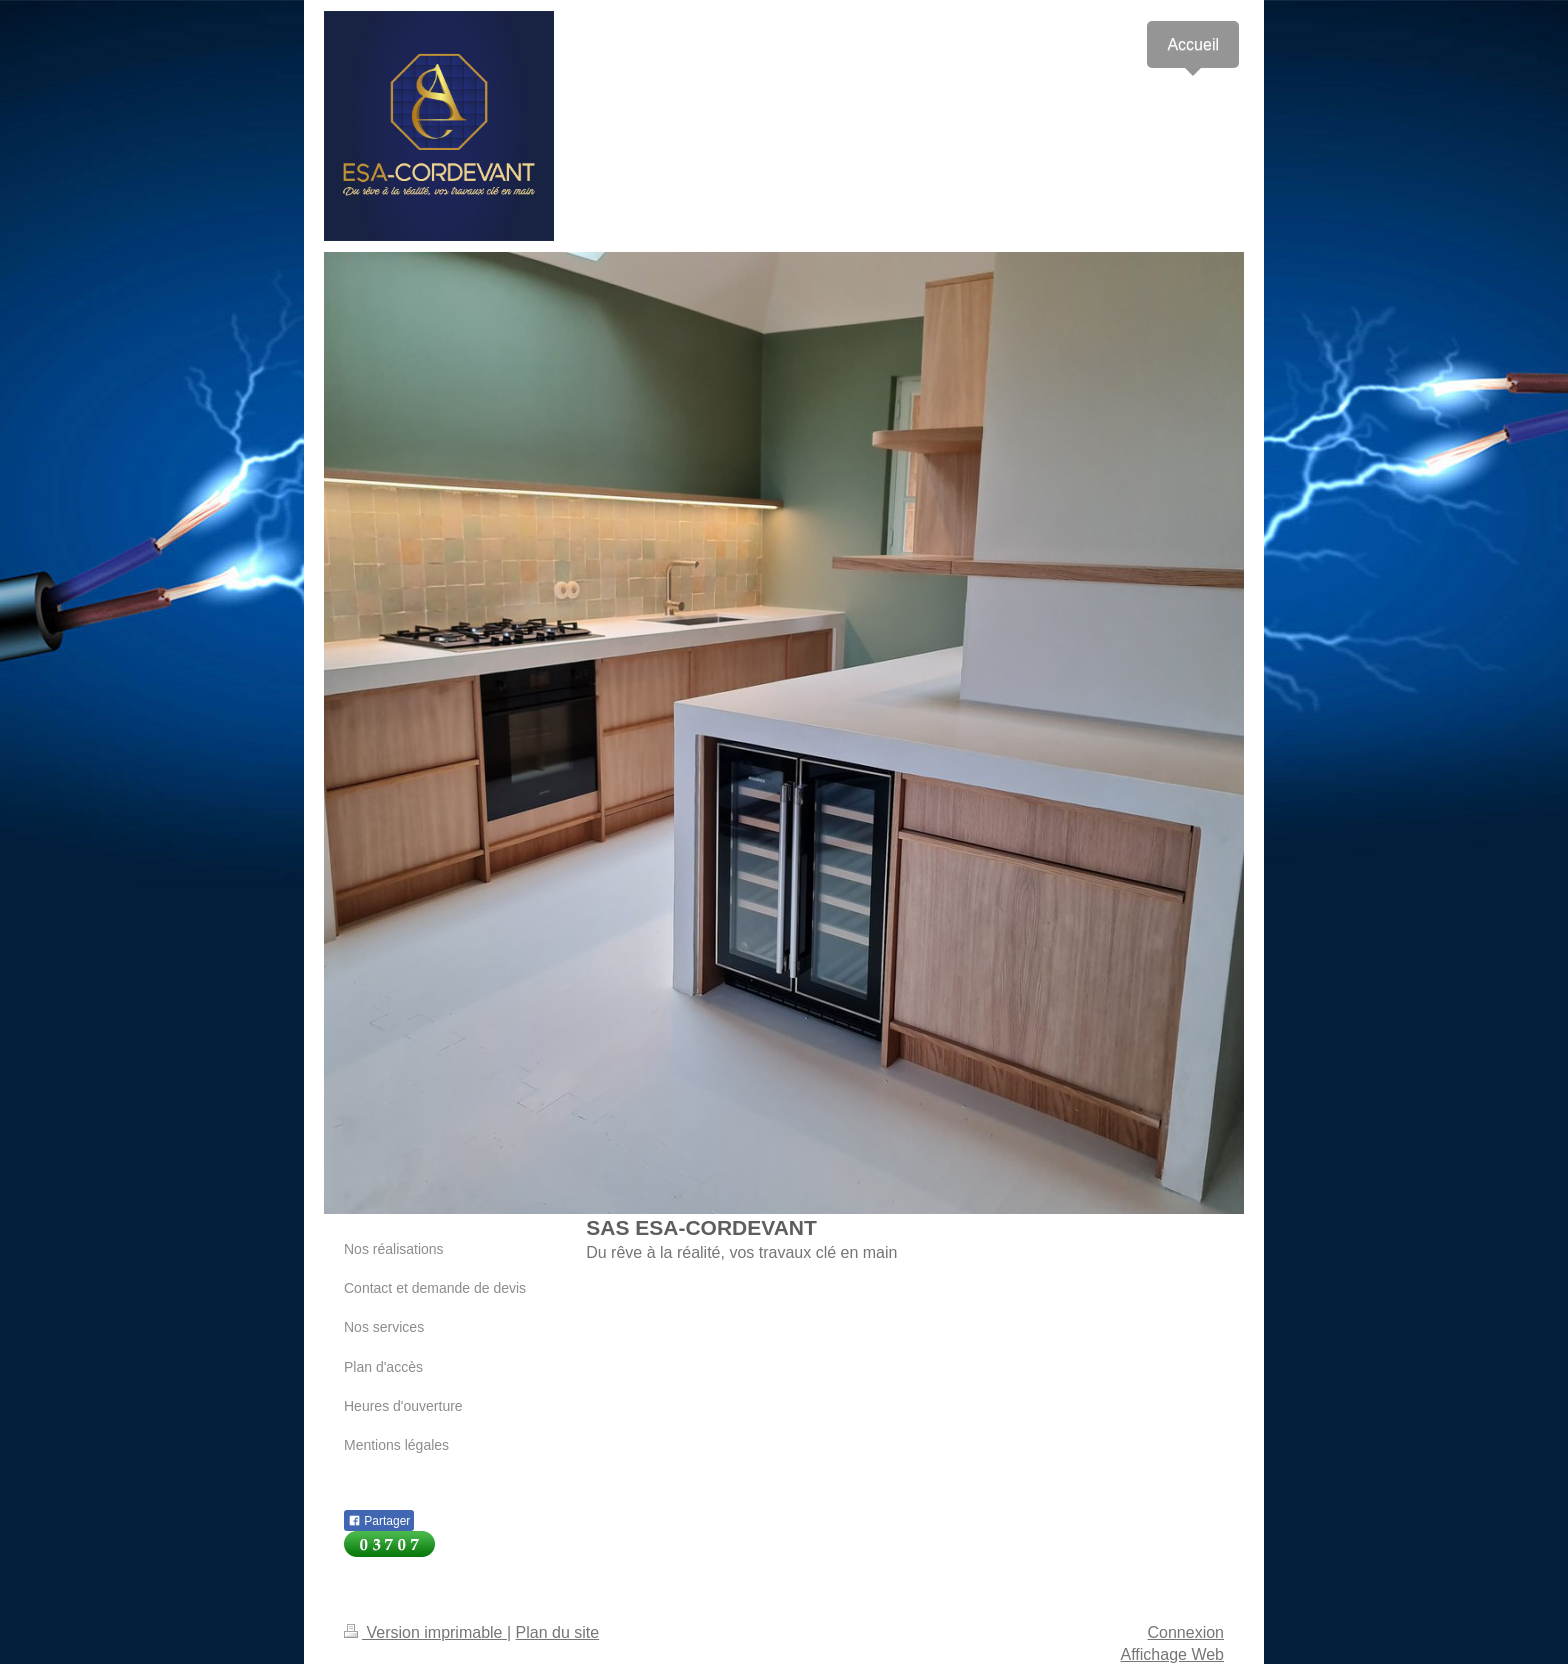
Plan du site (558, 1632)
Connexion (1186, 1632)
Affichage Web (1172, 1654)
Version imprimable (425, 1632)
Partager (379, 1521)
